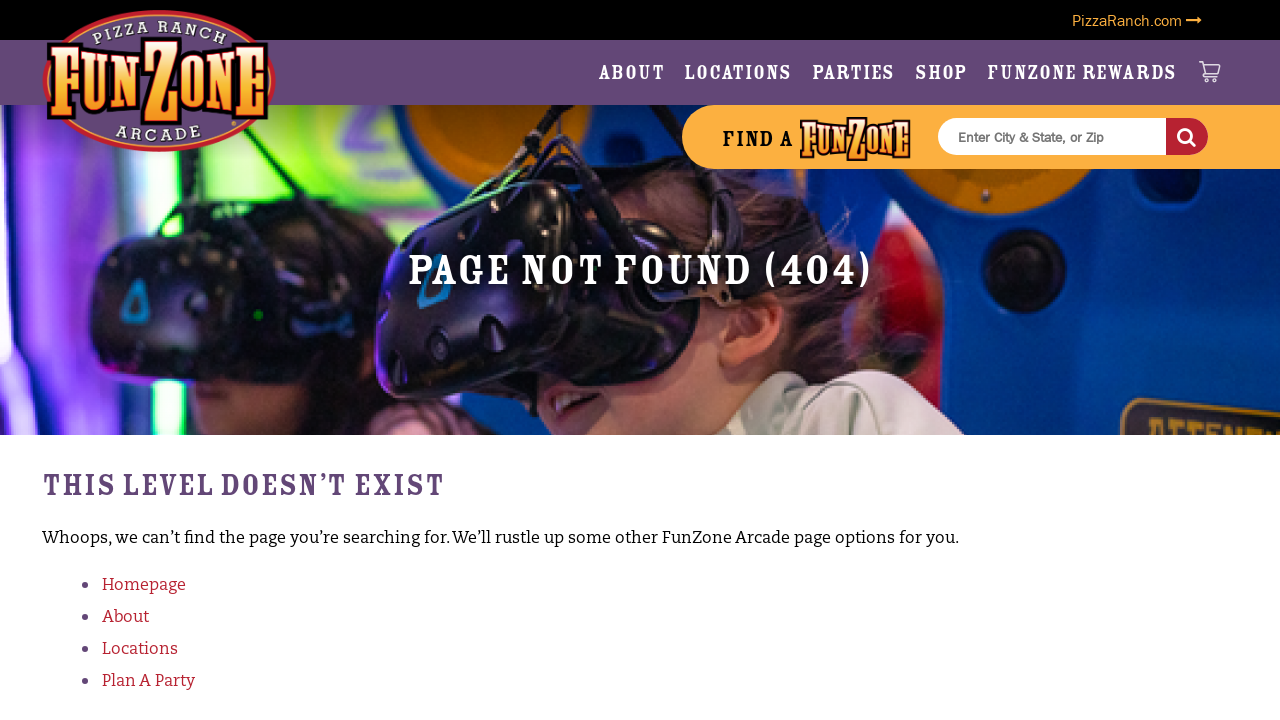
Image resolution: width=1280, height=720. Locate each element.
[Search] (1187, 136)
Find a (816, 139)
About (631, 72)
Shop (941, 72)
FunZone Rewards (1082, 72)
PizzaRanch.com (1137, 20)
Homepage (144, 586)
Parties (853, 72)
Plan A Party (148, 682)
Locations (738, 72)
